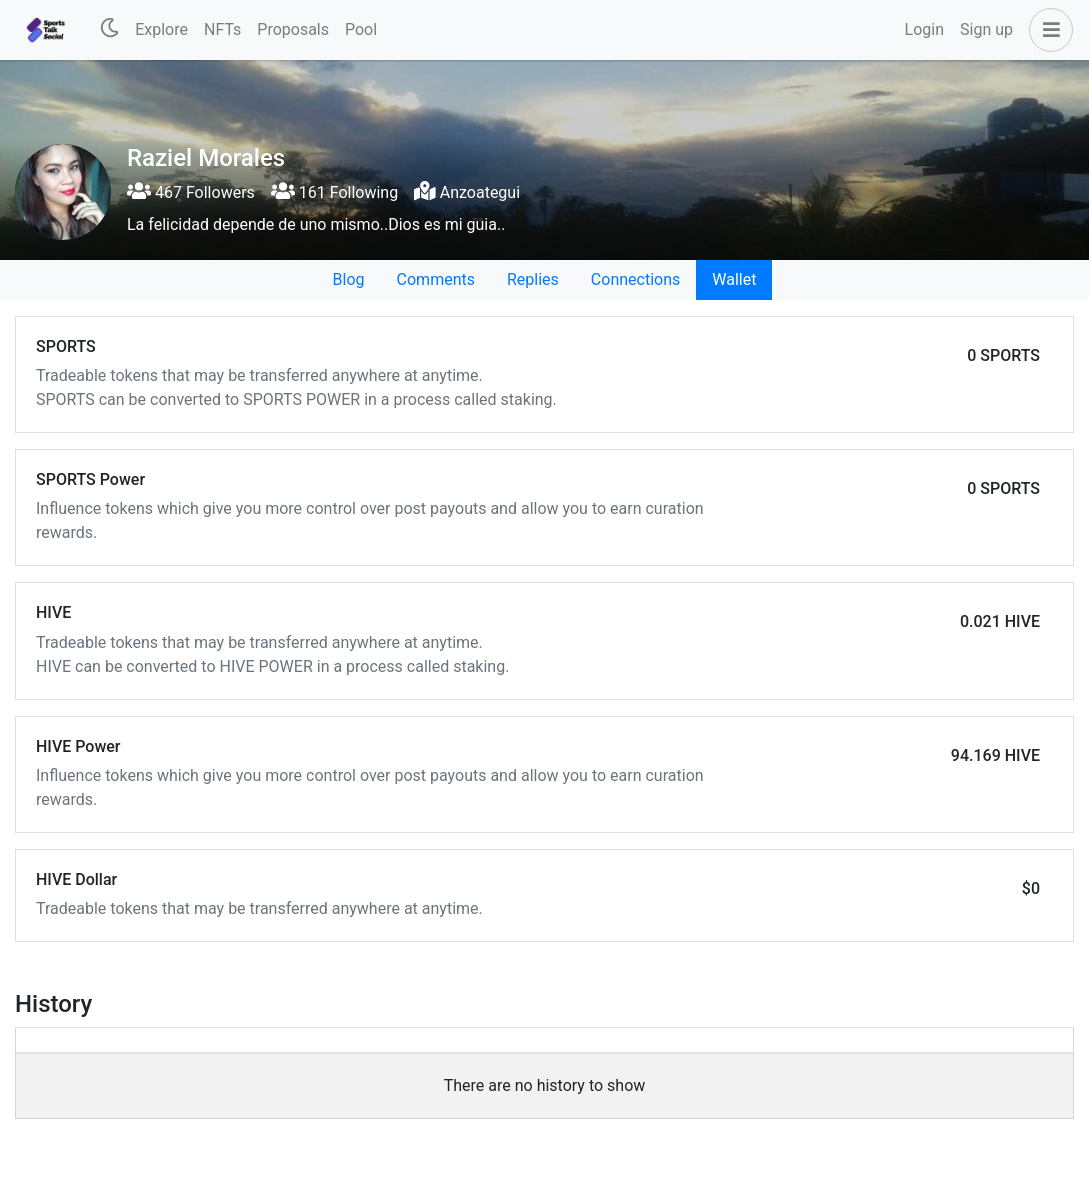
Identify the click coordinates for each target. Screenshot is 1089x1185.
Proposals (293, 29)
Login (924, 29)
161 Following (334, 192)
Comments (436, 279)
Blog (349, 279)
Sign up (986, 29)
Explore (161, 29)
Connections (635, 279)
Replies (533, 279)
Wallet (734, 279)
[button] (1047, 30)
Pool (361, 29)
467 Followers (191, 192)
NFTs (222, 29)
